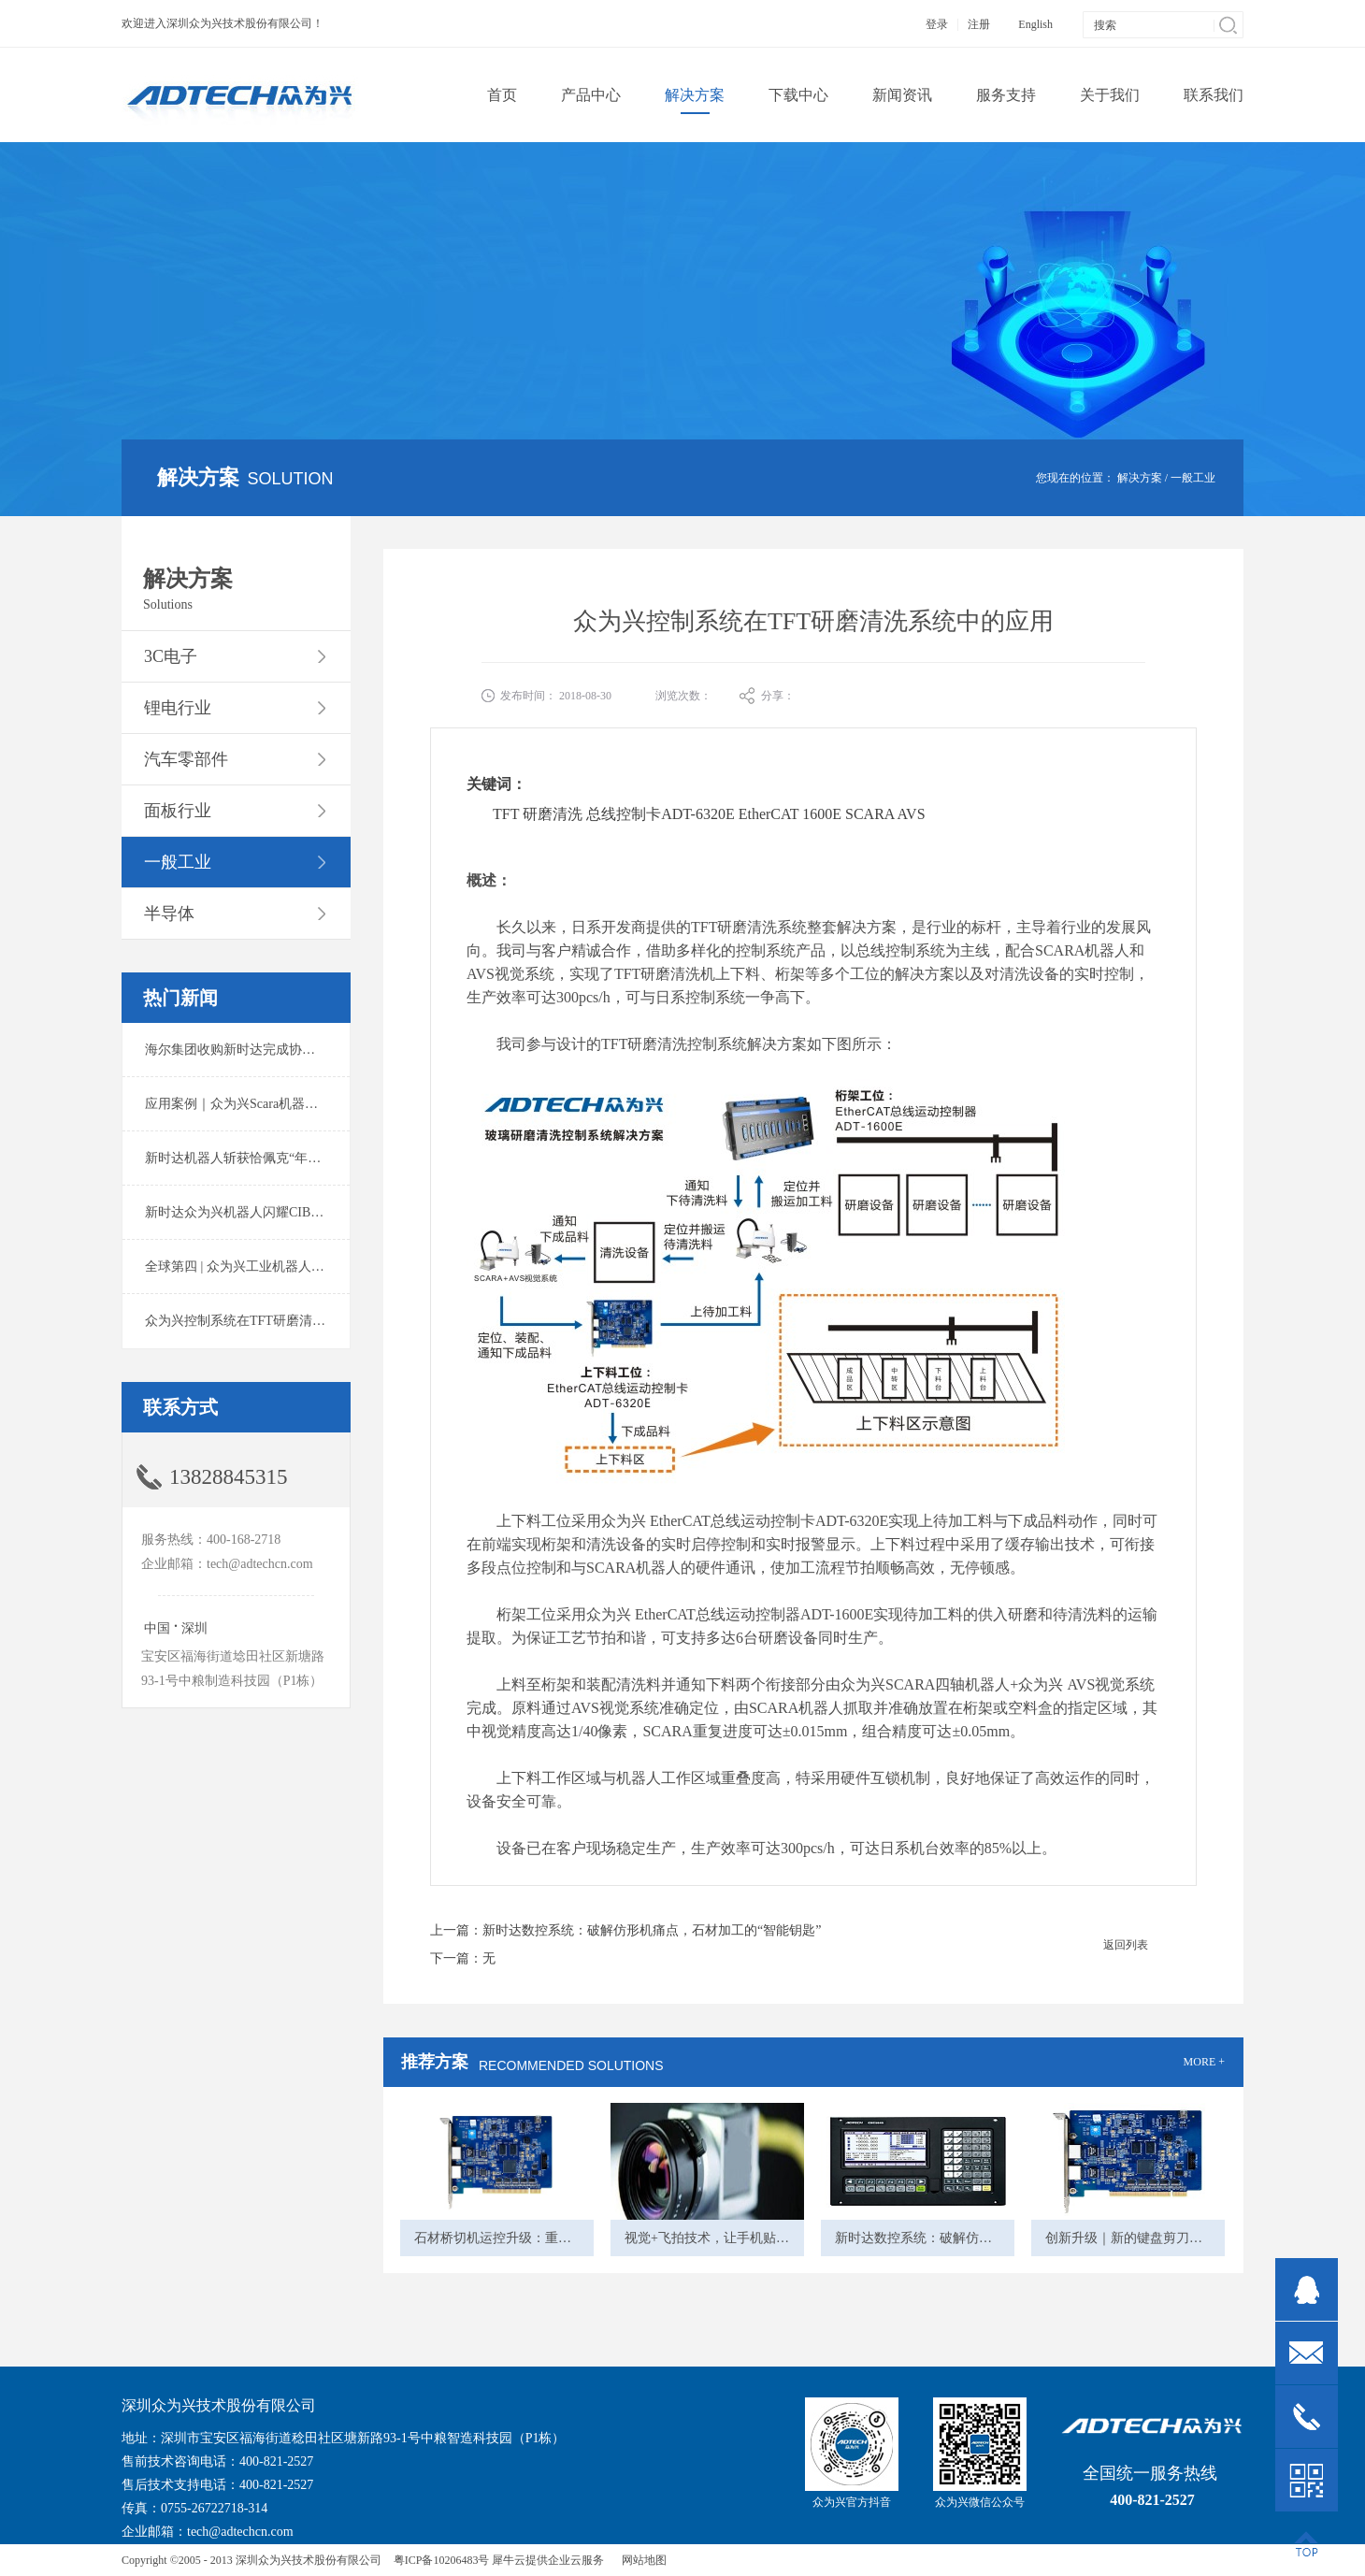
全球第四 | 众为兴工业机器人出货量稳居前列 (274, 1266)
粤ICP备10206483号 (442, 2560)
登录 (937, 24)
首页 (502, 95)
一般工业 (1193, 477)
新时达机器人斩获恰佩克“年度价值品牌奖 (265, 1158)
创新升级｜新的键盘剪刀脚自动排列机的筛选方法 (1189, 2238)
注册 (979, 24)
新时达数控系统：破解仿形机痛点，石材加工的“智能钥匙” (1004, 2238)
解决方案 (1139, 477)
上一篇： (625, 1930)
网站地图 (641, 2560)
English (1035, 24)
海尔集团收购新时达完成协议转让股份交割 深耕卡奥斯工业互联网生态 (349, 1050)
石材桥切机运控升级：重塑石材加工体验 (532, 2238)
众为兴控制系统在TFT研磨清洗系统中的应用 (274, 1321)
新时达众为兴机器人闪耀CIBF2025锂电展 (264, 1212)
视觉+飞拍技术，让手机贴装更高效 (726, 2238)
